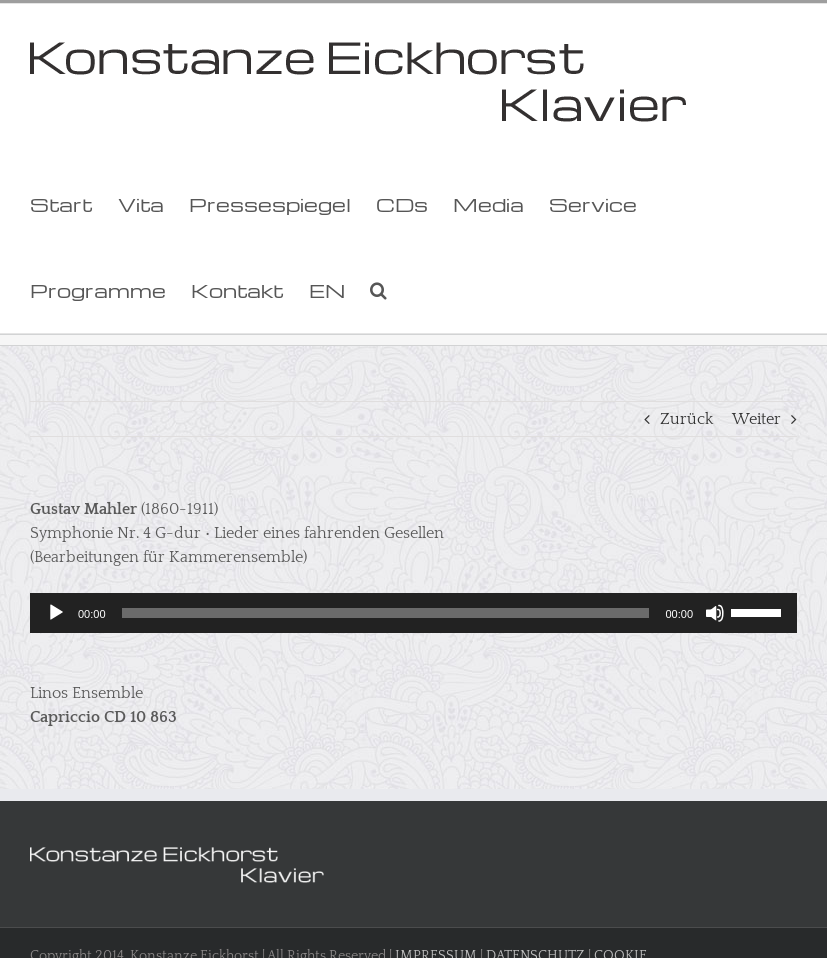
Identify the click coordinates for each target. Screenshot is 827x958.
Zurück (686, 419)
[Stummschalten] (715, 613)
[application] (413, 613)
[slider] (386, 613)
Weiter (756, 419)
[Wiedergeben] (56, 613)
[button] (378, 290)
